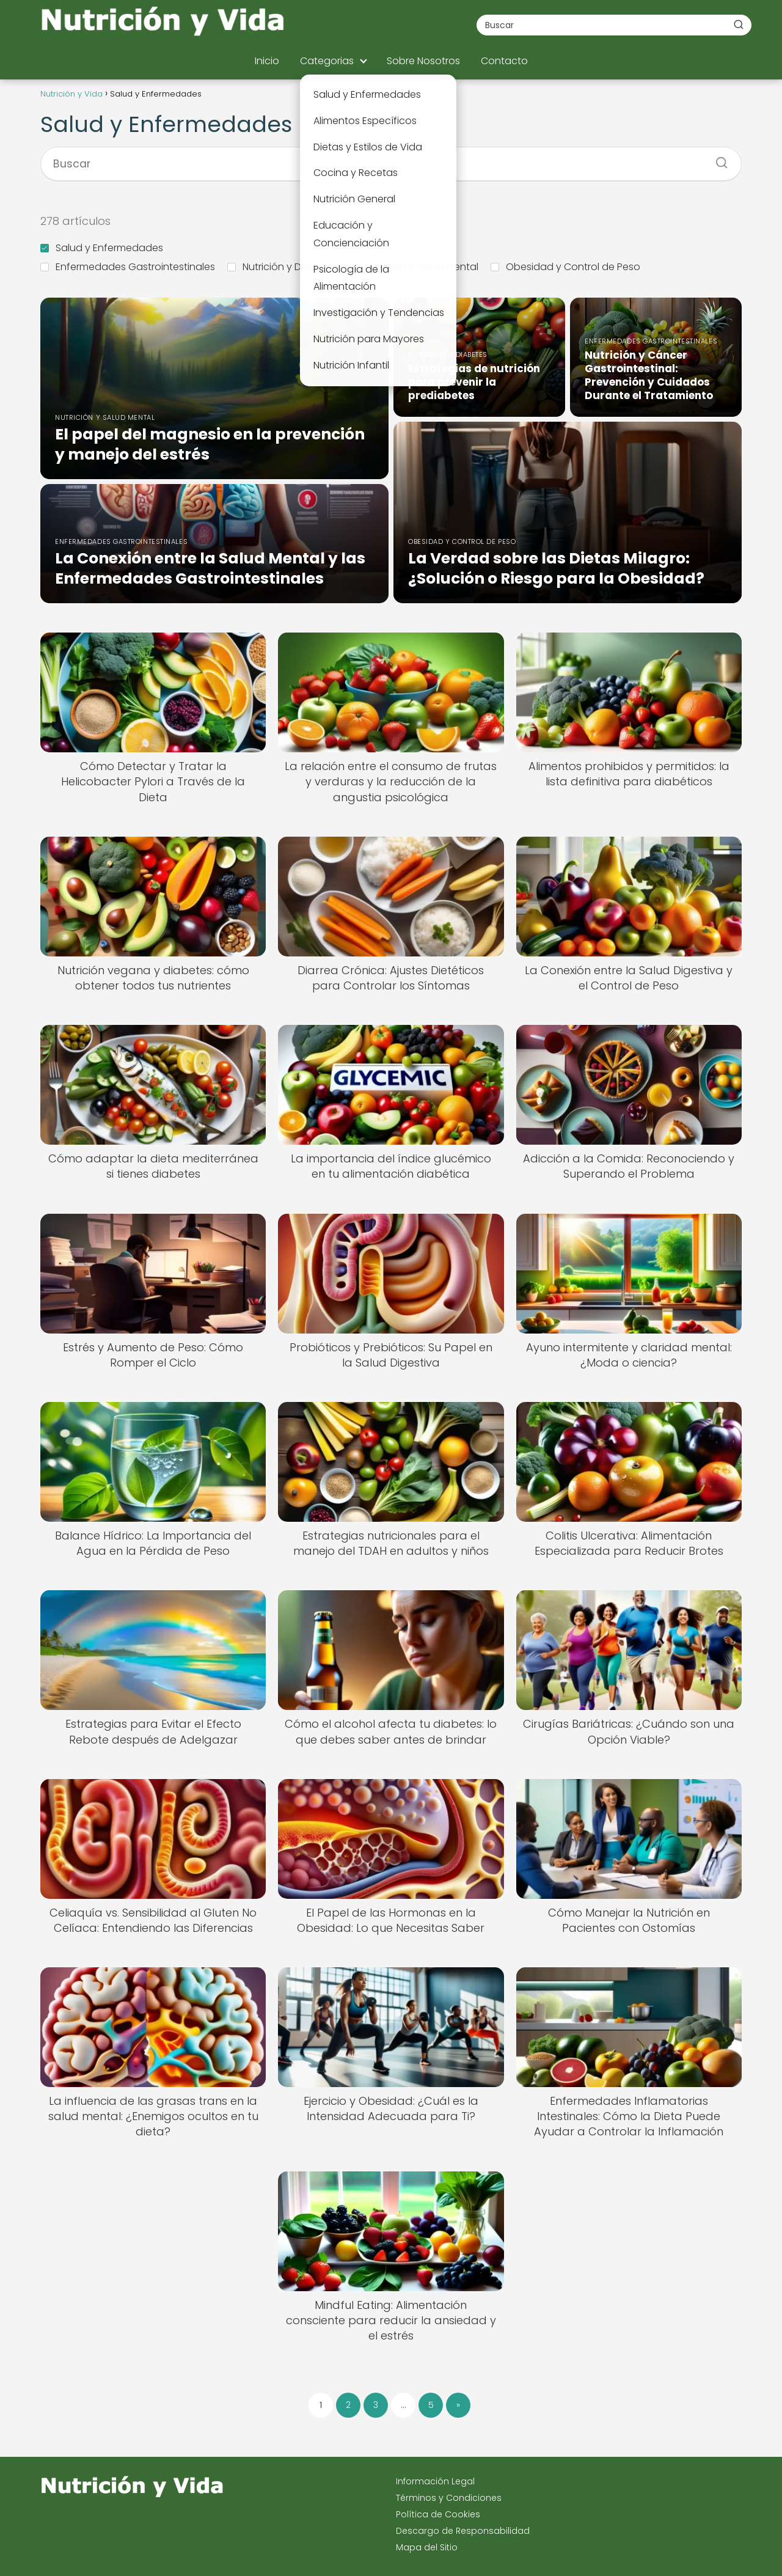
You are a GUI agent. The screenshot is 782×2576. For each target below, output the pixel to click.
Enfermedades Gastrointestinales (127, 267)
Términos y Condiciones (449, 2498)
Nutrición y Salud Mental (413, 267)
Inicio (267, 61)
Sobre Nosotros (423, 61)
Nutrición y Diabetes (282, 267)
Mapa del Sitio (427, 2547)
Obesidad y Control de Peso (565, 267)
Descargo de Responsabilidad (463, 2531)
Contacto (504, 61)
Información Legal (435, 2481)
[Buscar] (738, 24)
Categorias (327, 61)
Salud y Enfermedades (101, 248)
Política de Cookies (438, 2514)
